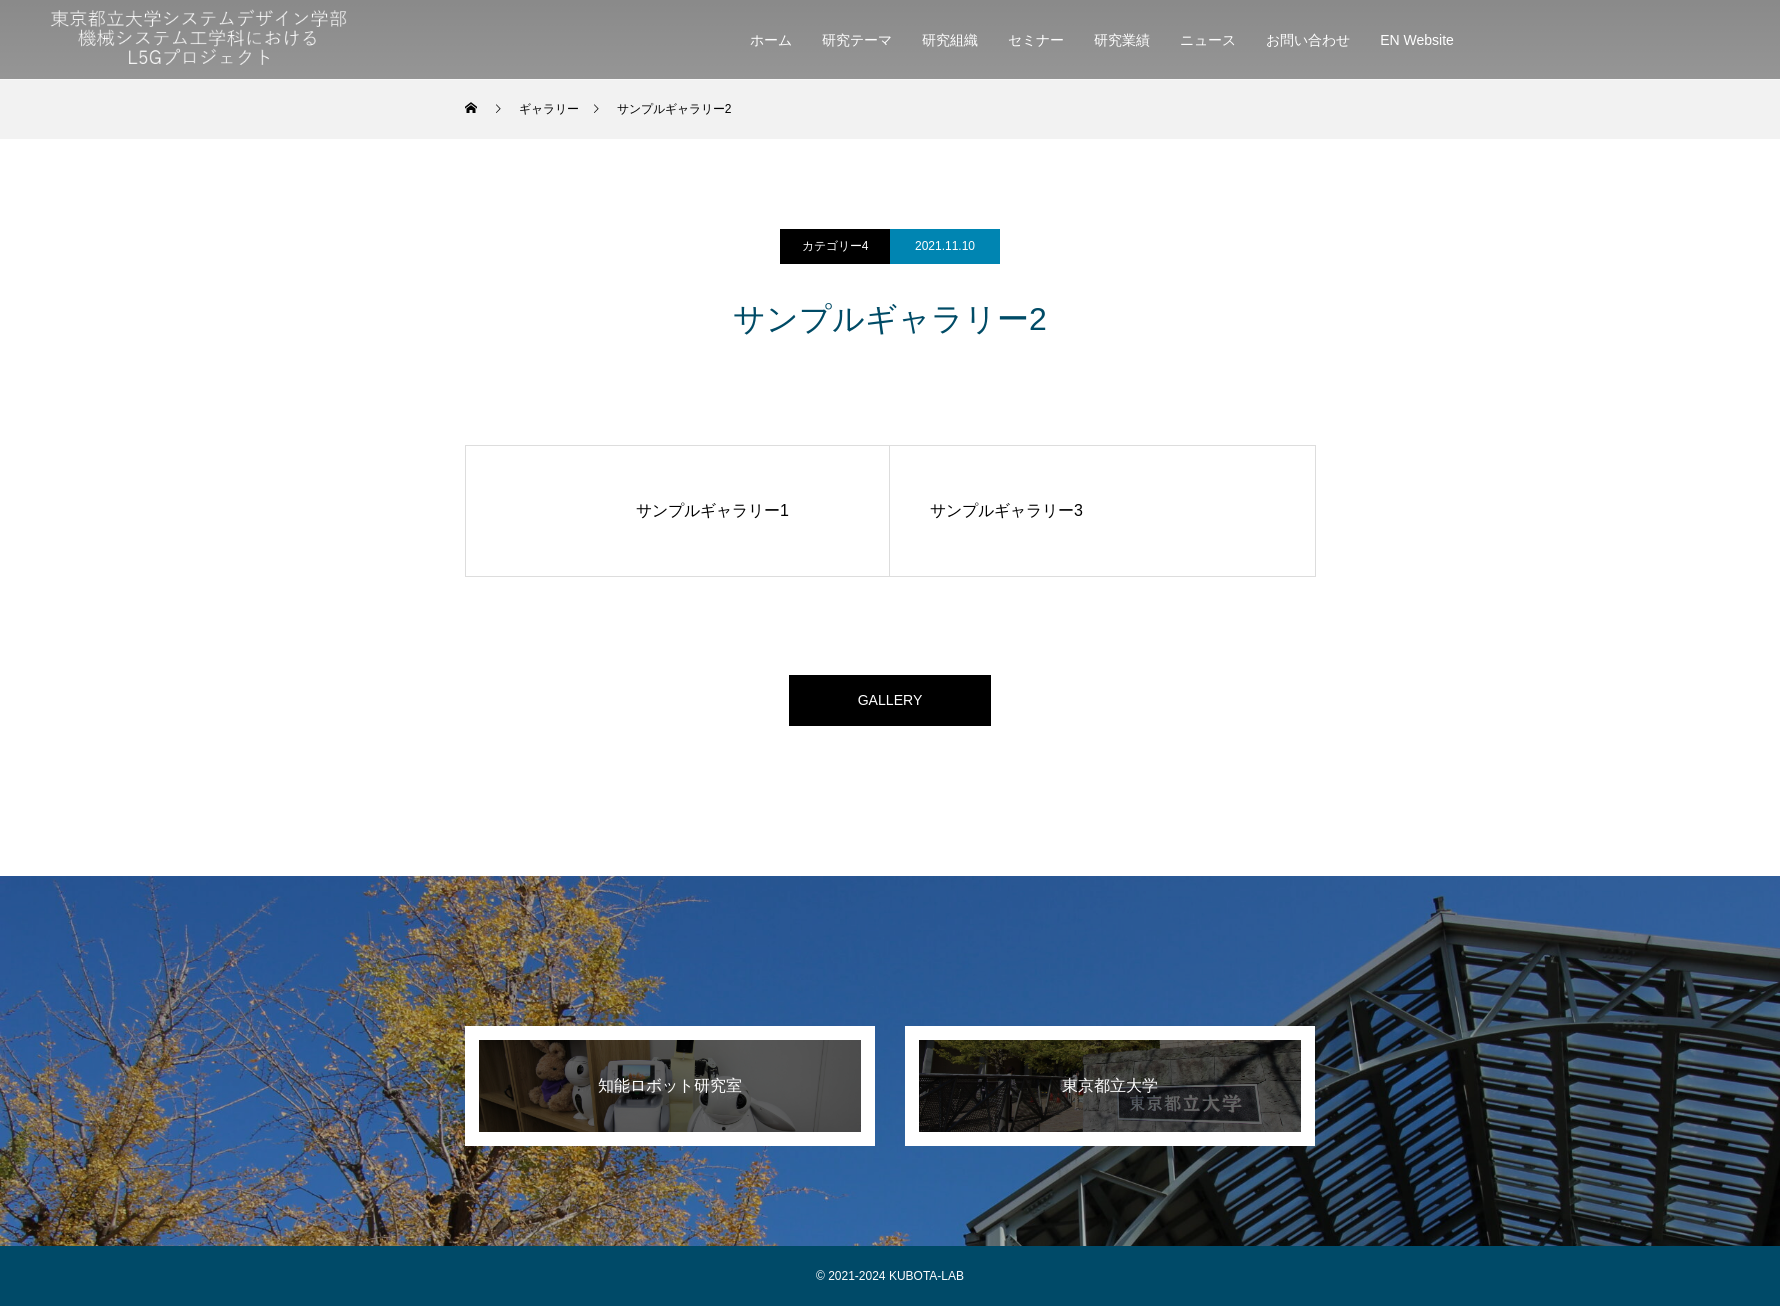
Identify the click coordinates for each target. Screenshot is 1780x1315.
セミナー (1036, 40)
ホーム (771, 40)
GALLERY (890, 704)
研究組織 (950, 40)
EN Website (1417, 40)
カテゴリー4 (835, 246)
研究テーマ (857, 40)
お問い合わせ (1308, 40)
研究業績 (1122, 40)
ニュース (1208, 40)
